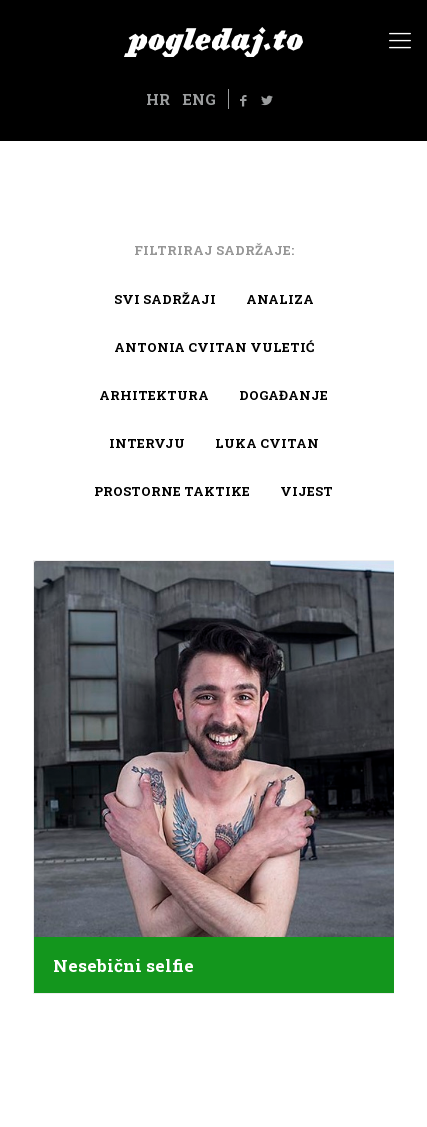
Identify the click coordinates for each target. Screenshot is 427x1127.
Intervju (147, 443)
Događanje (283, 395)
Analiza (280, 299)
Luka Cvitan (267, 443)
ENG (199, 99)
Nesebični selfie (123, 966)
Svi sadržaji (165, 299)
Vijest (306, 491)
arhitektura (154, 395)
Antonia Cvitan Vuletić (214, 347)
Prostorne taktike (172, 491)
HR (158, 99)
